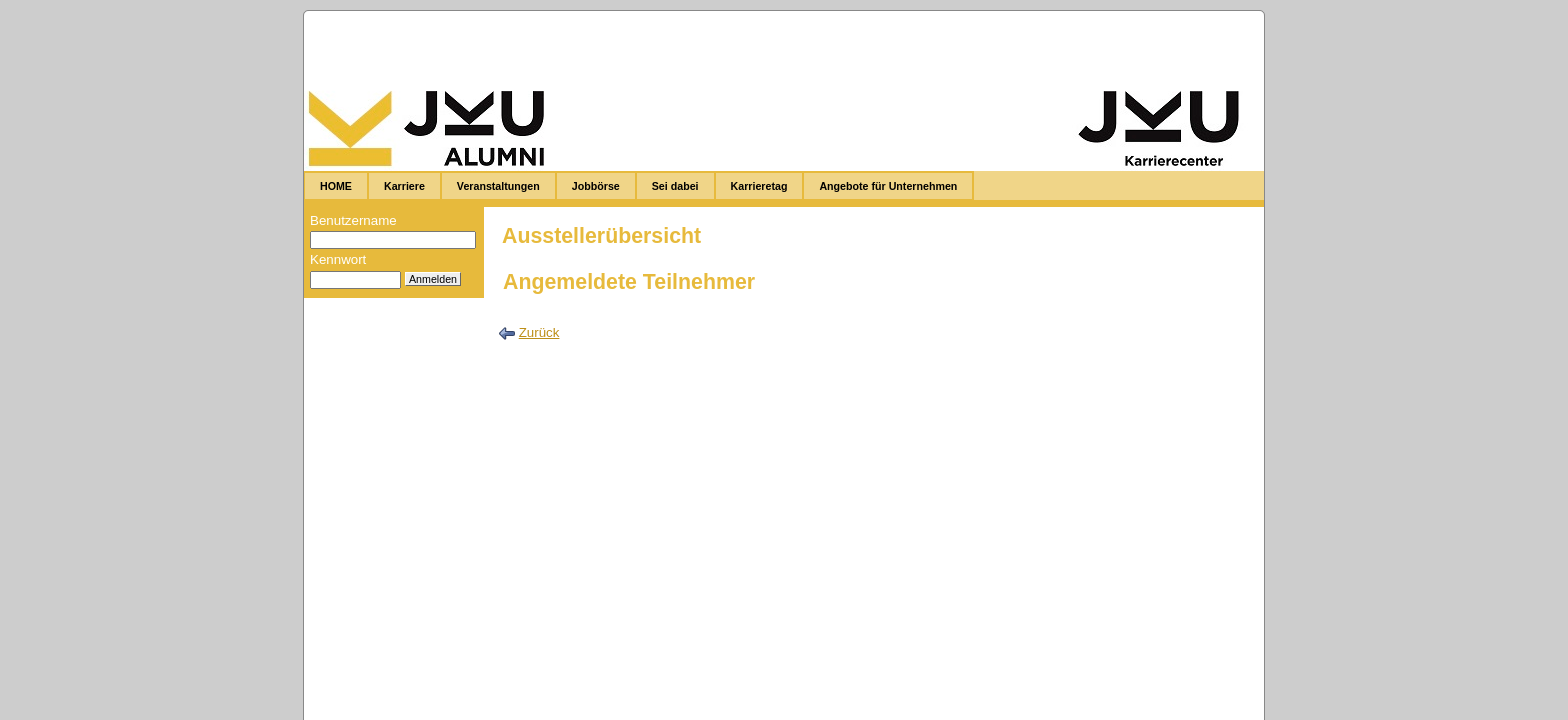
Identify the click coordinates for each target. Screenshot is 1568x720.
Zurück (539, 332)
